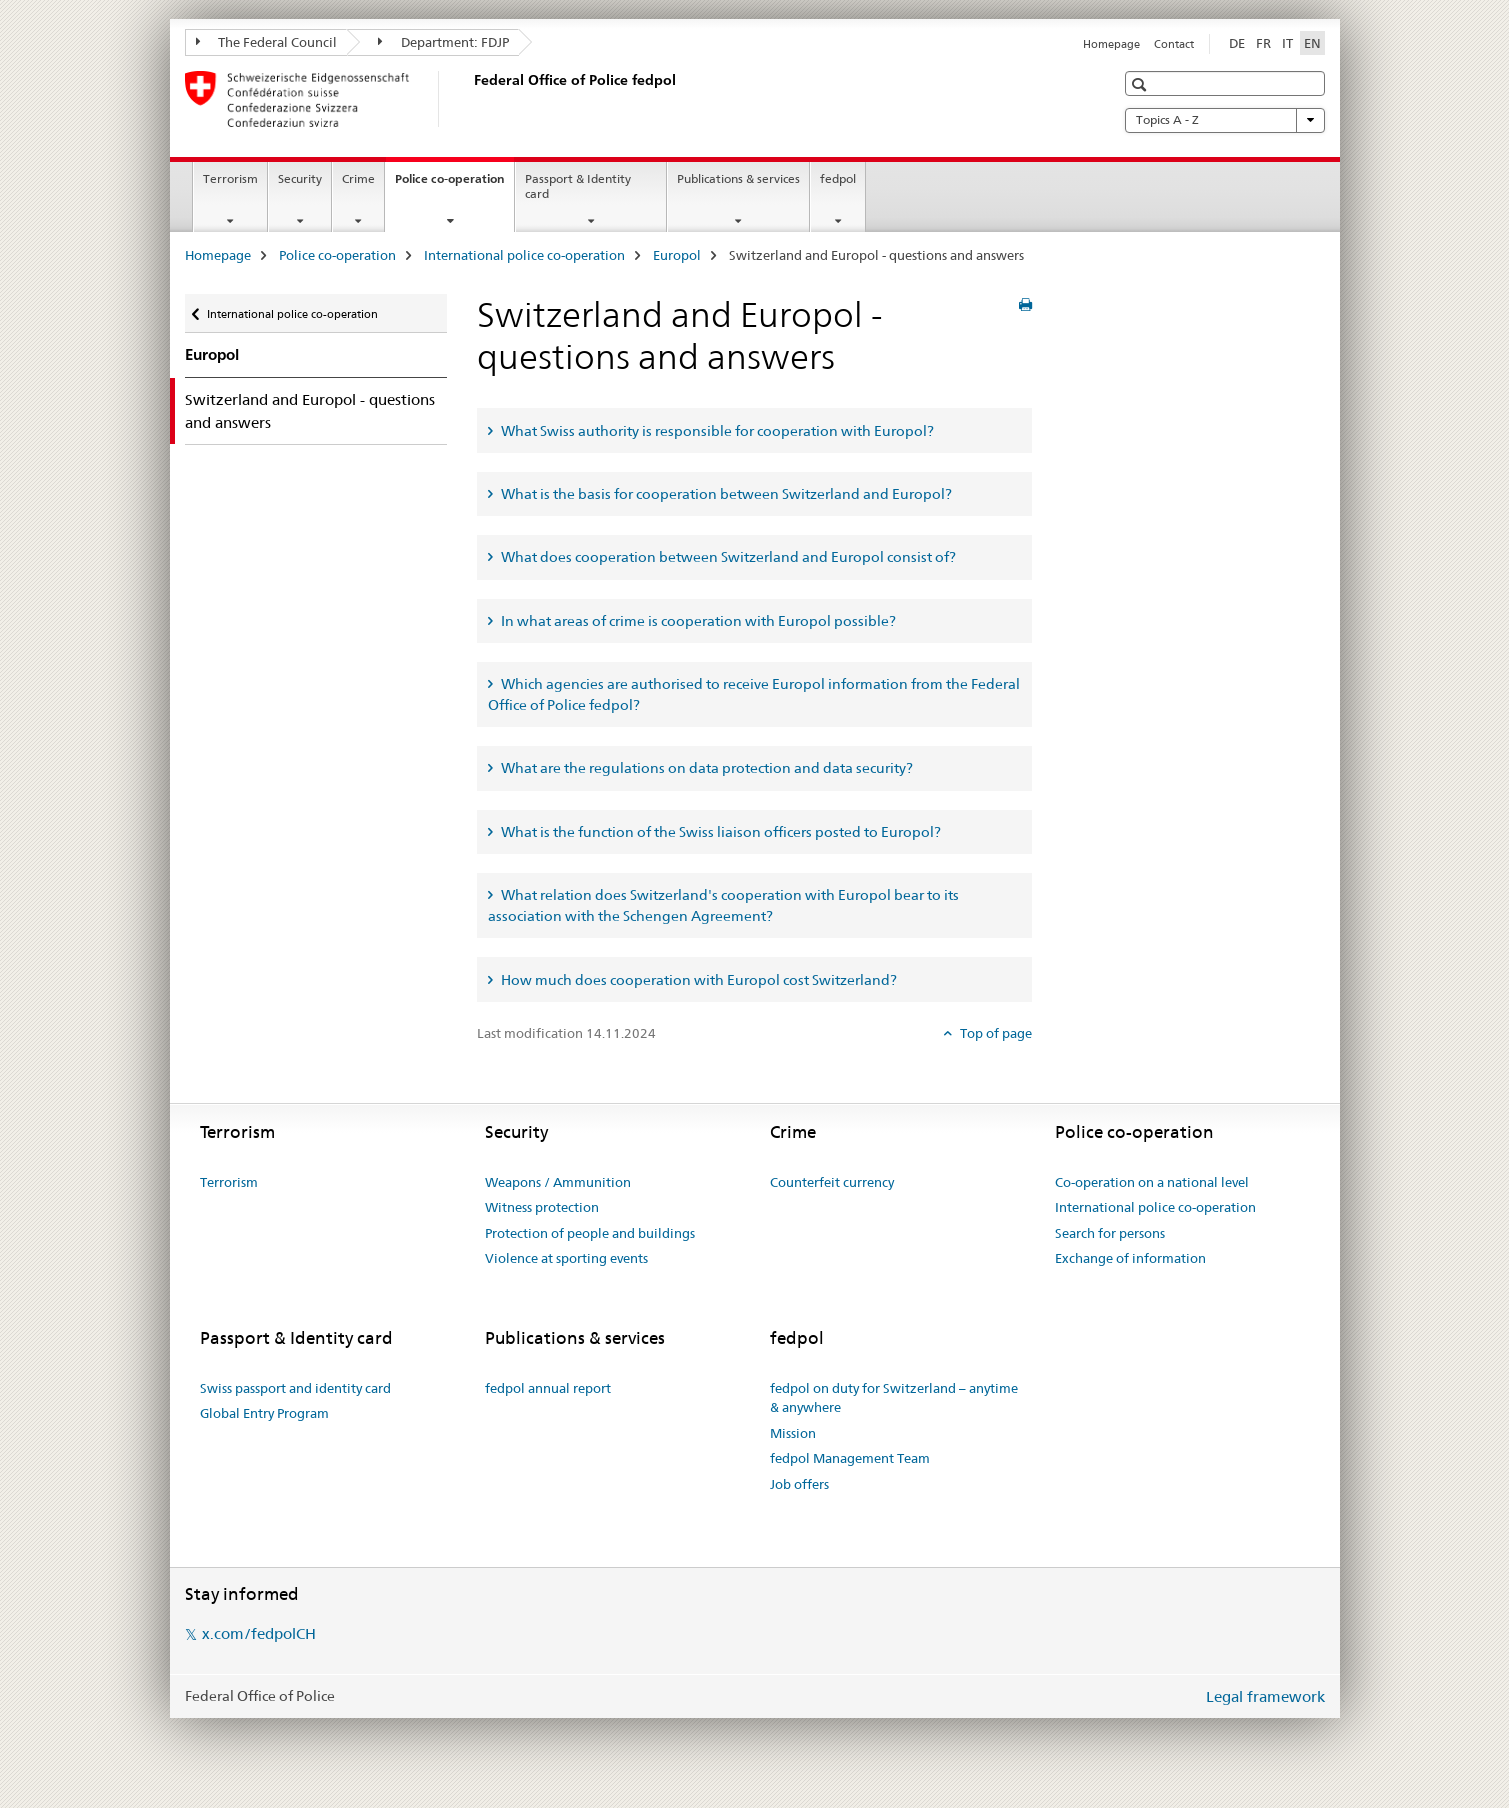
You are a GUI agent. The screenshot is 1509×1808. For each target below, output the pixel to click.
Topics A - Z (1225, 120)
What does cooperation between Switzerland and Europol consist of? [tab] (727, 557)
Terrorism (230, 178)
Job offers (799, 1484)
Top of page (994, 1033)
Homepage (1111, 44)
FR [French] (1263, 43)
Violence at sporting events (566, 1258)
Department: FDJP (443, 42)
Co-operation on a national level (1152, 1182)
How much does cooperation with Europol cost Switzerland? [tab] (697, 980)
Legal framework (1265, 1696)
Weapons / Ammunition (558, 1182)
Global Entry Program (264, 1413)
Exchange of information (1130, 1258)
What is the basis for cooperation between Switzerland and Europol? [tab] (725, 494)
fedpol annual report (548, 1388)
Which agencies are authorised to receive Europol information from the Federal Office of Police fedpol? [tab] (754, 694)
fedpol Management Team (850, 1458)
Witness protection (542, 1207)
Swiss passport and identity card (295, 1388)
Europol (677, 255)
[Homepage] (470, 99)
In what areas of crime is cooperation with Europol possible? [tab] (697, 621)
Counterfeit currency (832, 1182)
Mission (793, 1433)
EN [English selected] (1312, 43)
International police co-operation (524, 255)
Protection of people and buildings (590, 1233)
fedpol (838, 178)
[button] (1141, 84)
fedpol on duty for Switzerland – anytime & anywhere (894, 1398)
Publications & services (738, 178)
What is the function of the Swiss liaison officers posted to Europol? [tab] (719, 832)
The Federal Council (267, 42)
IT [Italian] (1287, 43)
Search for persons (1110, 1233)
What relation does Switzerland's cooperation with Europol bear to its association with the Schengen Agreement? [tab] (723, 905)
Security (300, 178)
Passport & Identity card (578, 186)
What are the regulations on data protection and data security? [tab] (705, 768)
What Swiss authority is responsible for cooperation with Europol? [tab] (716, 431)
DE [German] (1237, 43)
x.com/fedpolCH (259, 1633)
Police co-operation (454, 185)
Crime (358, 178)
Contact (1174, 44)
